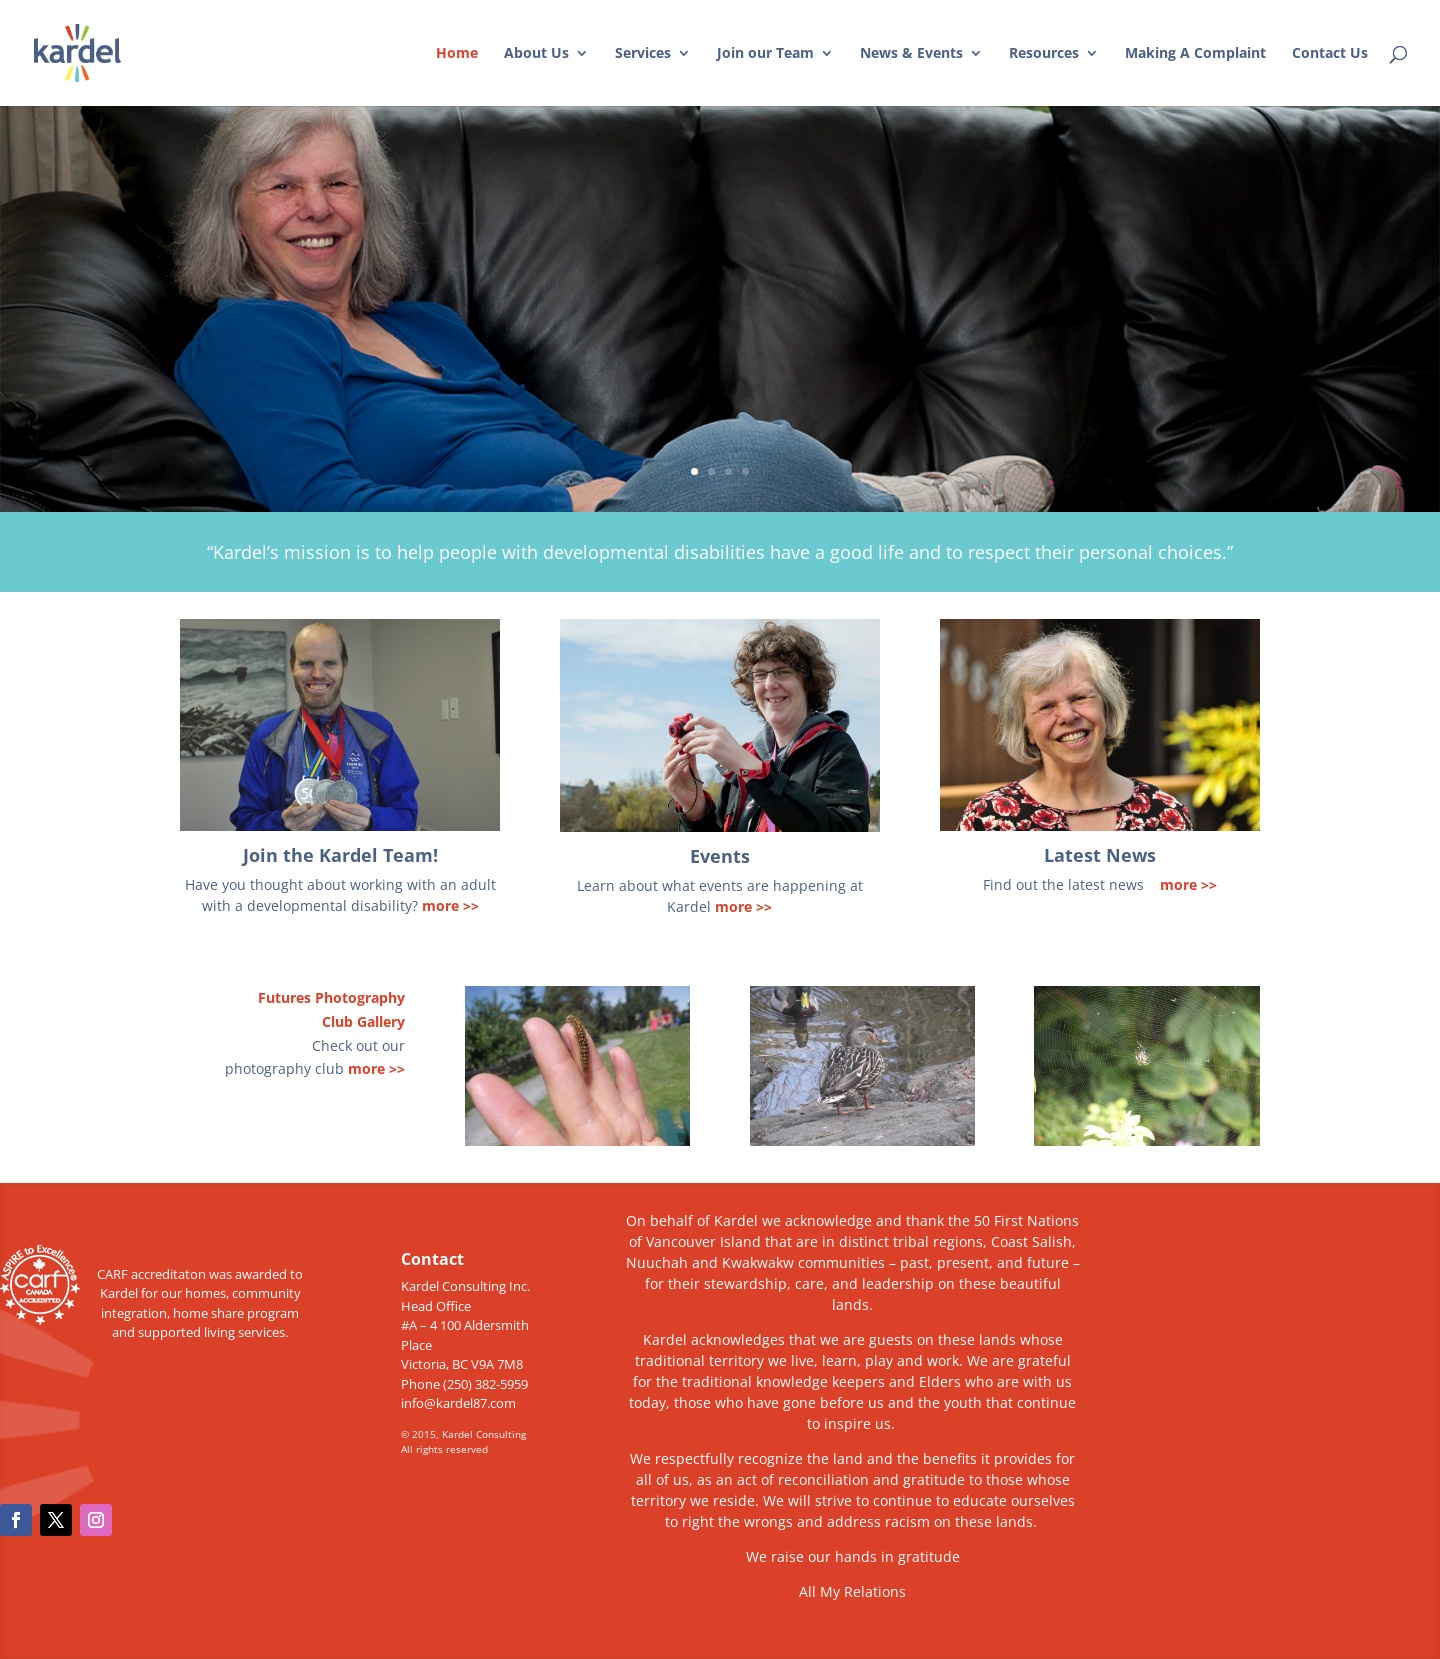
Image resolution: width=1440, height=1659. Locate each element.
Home (457, 54)
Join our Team (765, 54)
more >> (450, 905)
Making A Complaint (1195, 54)
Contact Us (1330, 54)
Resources (1044, 54)
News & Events (911, 54)
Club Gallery (363, 1021)
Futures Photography (331, 997)
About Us (536, 54)
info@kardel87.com (458, 1403)
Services (643, 54)
